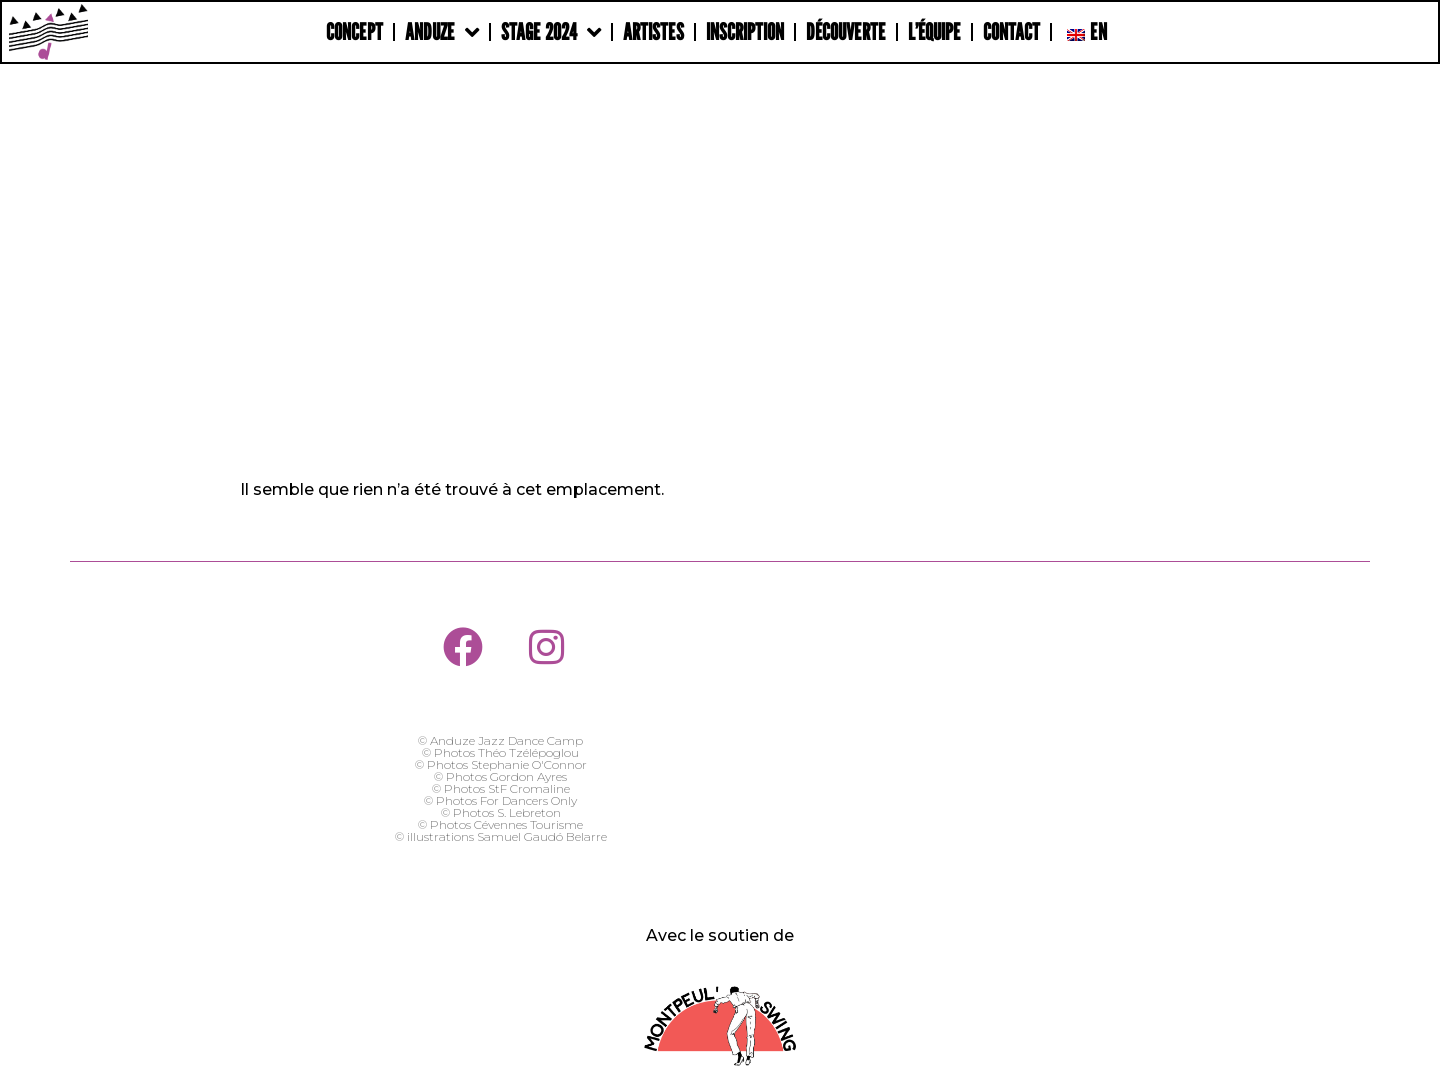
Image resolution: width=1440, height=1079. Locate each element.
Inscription (745, 31)
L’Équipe (934, 31)
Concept (354, 31)
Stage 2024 (551, 32)
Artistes (653, 31)
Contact (1011, 31)
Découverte (846, 31)
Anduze (442, 32)
